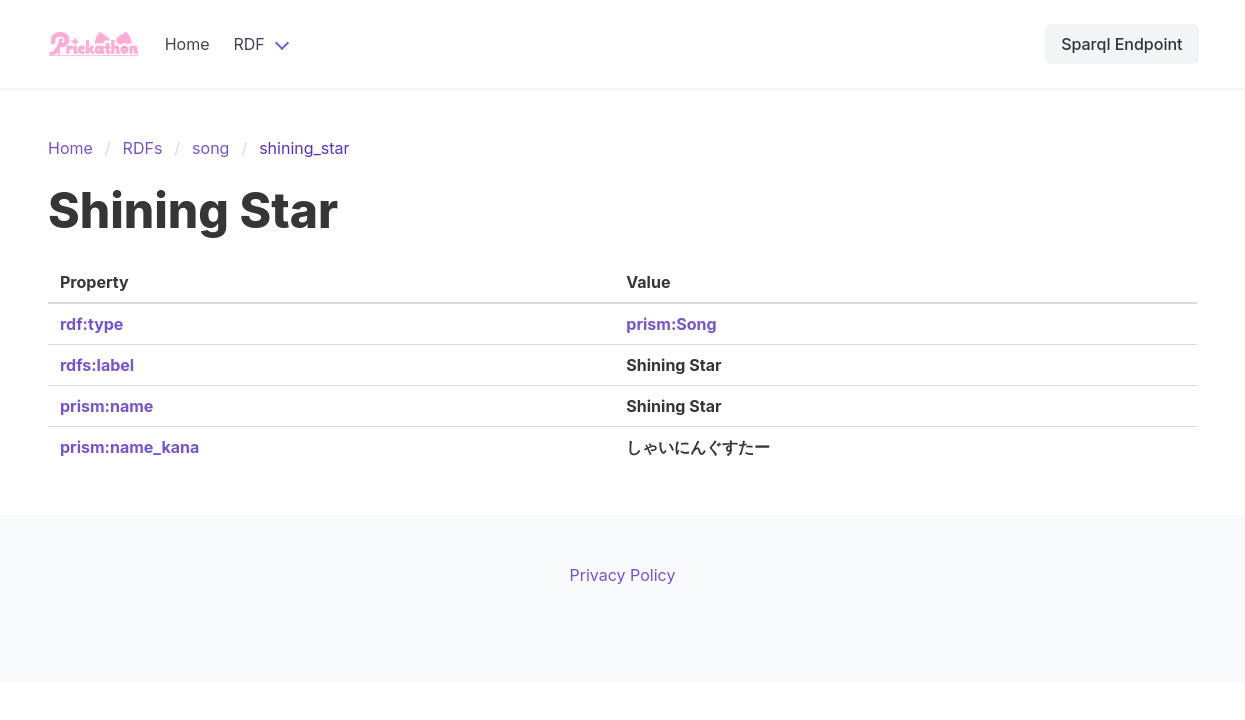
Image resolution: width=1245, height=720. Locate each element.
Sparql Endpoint (1121, 44)
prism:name (106, 406)
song (210, 148)
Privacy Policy (623, 575)
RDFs (143, 148)
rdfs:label (97, 365)
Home (187, 44)
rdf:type (91, 324)
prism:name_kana (129, 447)
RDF (248, 44)
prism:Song (671, 324)
